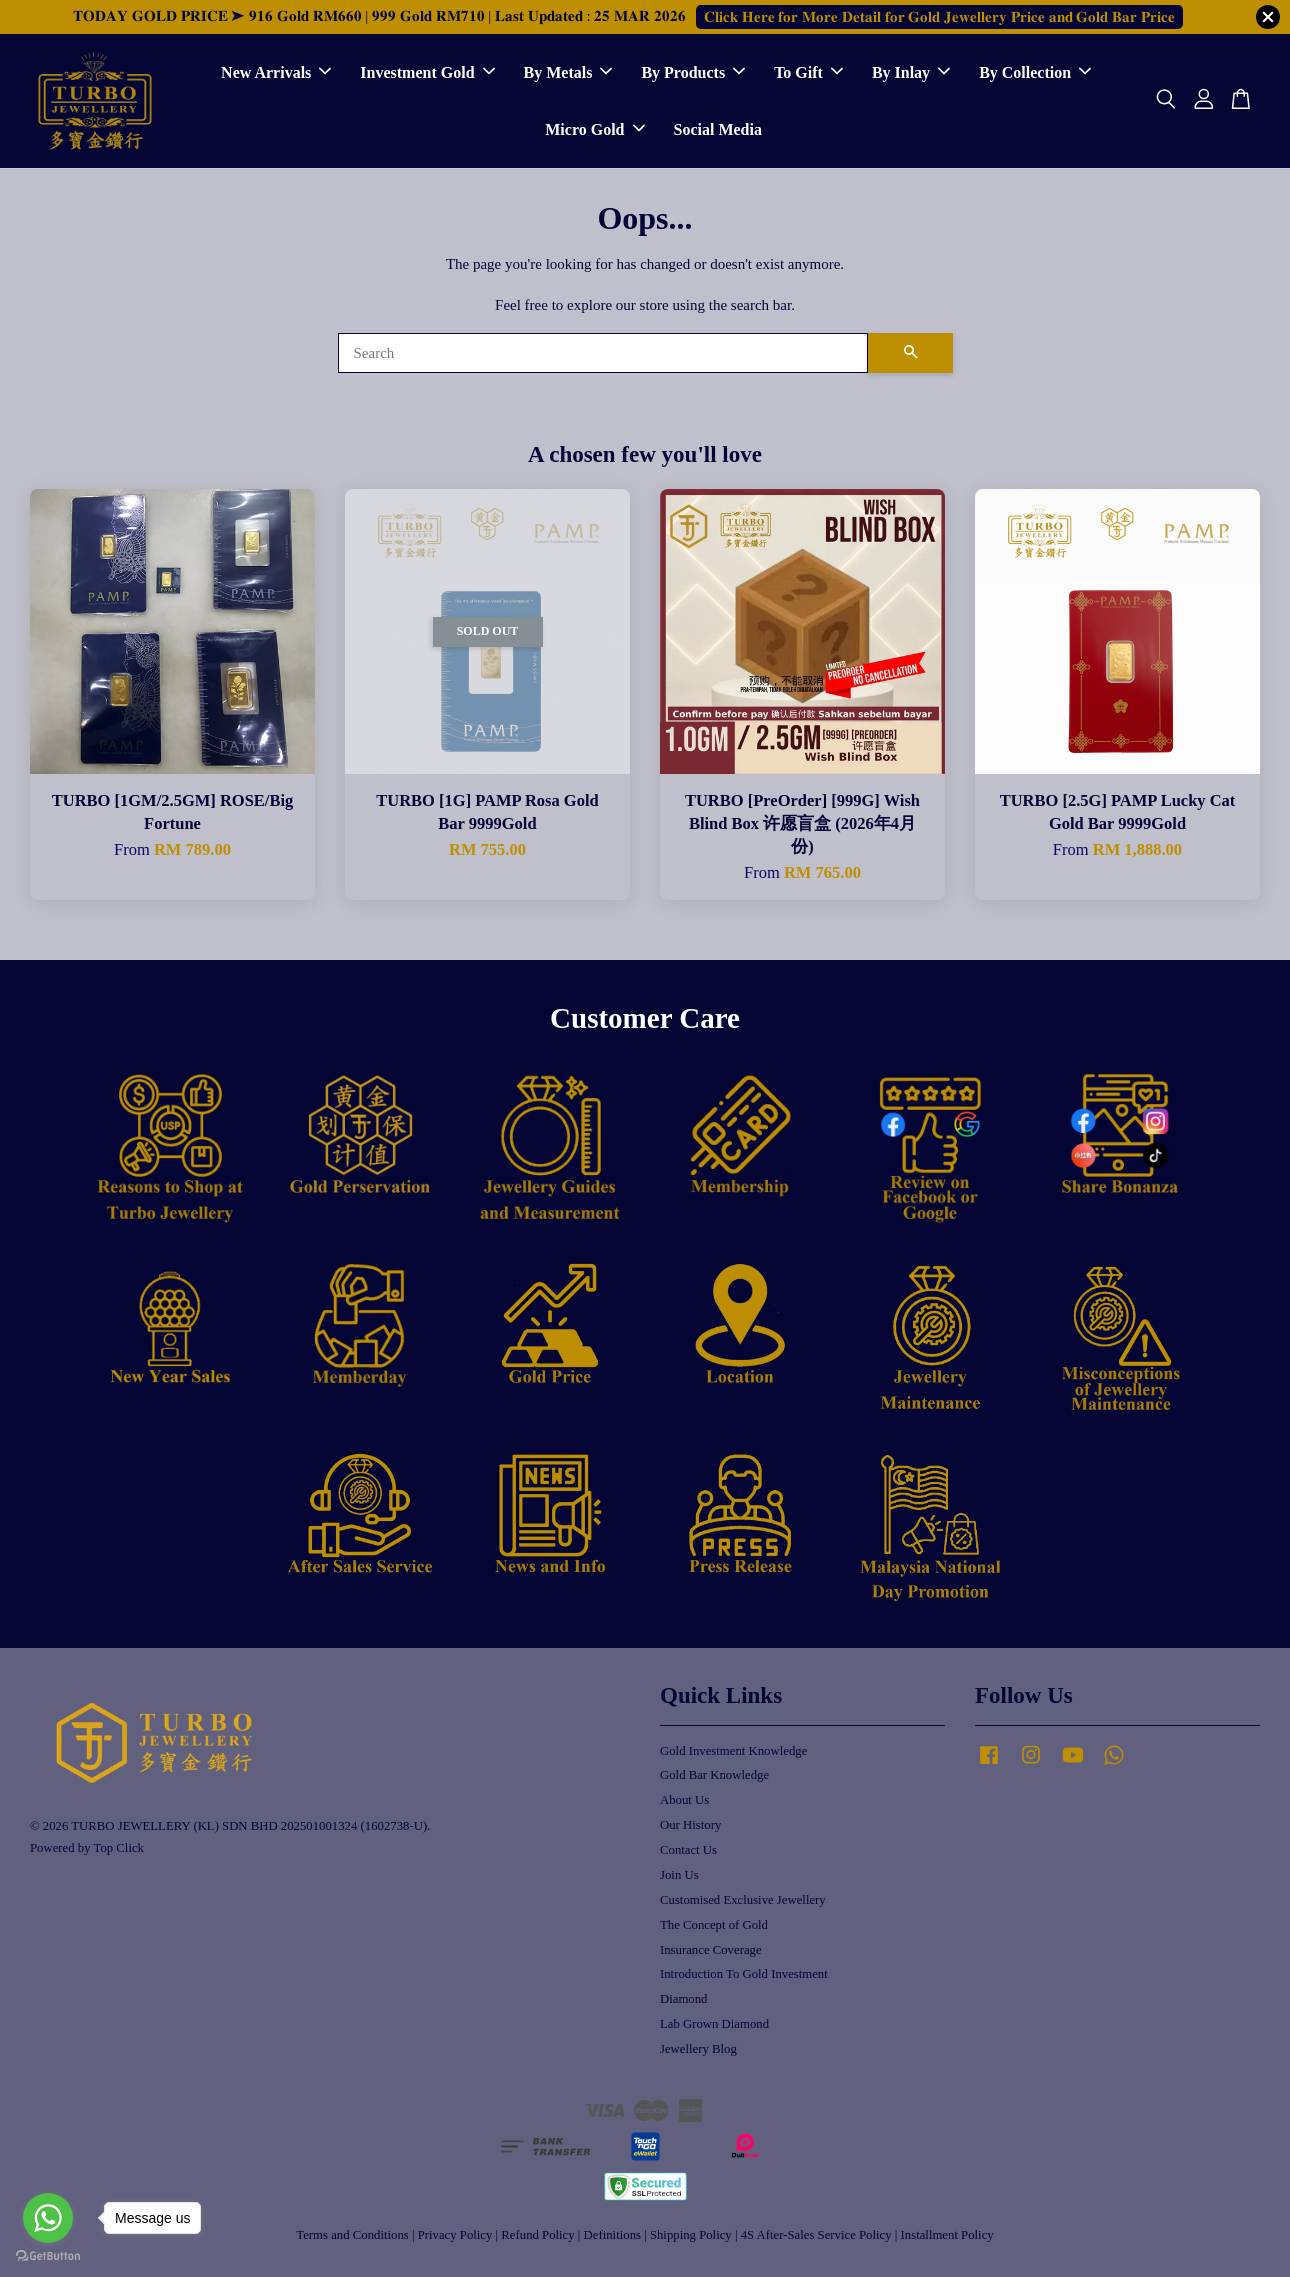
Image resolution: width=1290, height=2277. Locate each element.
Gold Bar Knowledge (714, 1775)
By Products (693, 72)
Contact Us (688, 1850)
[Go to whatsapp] (48, 2218)
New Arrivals (276, 72)
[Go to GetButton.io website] (48, 2256)
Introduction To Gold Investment (744, 1974)
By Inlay (911, 72)
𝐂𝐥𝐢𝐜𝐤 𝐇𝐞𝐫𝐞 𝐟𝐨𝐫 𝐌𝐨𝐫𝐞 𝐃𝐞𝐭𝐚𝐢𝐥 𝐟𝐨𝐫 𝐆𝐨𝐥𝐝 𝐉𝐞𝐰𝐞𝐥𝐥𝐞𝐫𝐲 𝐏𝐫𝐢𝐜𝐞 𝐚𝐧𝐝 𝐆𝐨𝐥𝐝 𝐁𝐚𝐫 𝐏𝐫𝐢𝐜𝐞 (939, 17)
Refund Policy (537, 2235)
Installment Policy (947, 2235)
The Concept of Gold (714, 1925)
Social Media (718, 129)
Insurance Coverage (711, 1950)
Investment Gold (427, 72)
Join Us (679, 1875)
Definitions (612, 2235)
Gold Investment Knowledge (733, 1751)
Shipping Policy (691, 2235)
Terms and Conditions (352, 2235)
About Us (684, 1800)
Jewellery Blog (698, 2049)
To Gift (808, 72)
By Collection (1035, 72)
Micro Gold (594, 129)
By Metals (568, 72)
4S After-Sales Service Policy (816, 2235)
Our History (690, 1825)
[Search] (603, 353)
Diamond (683, 1999)
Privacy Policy (455, 2235)
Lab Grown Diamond (714, 2024)
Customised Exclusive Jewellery (743, 1900)
